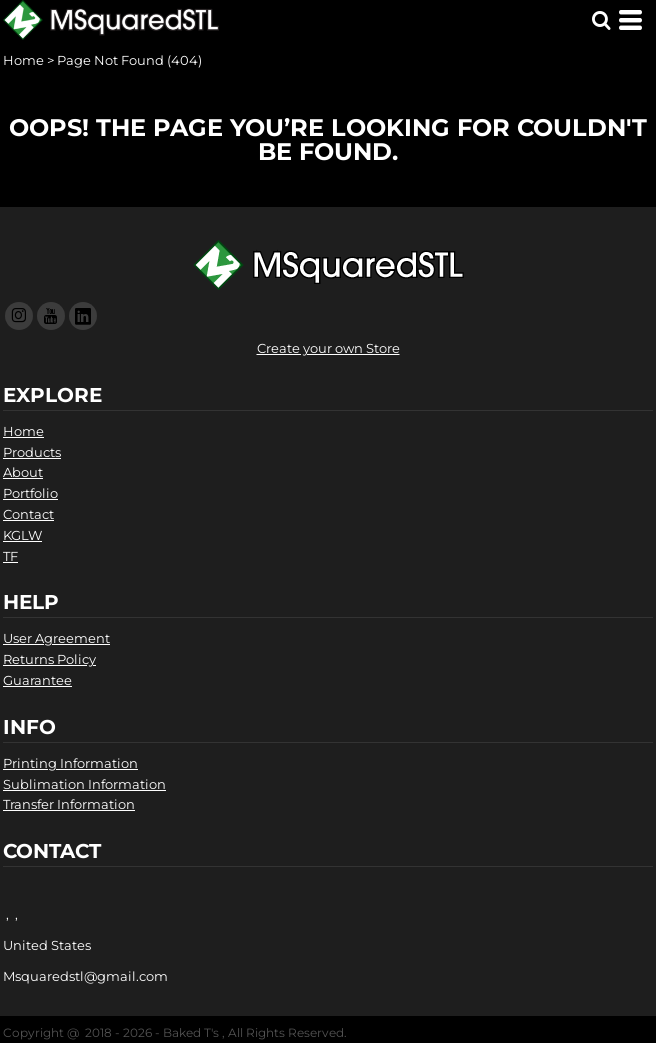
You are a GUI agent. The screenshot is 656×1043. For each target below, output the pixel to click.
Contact (28, 514)
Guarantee (37, 680)
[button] (601, 20)
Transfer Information (69, 804)
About (23, 472)
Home (23, 60)
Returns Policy (49, 659)
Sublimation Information (84, 784)
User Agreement (56, 638)
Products (32, 452)
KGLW (22, 535)
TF (10, 556)
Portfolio (30, 493)
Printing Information (70, 763)
